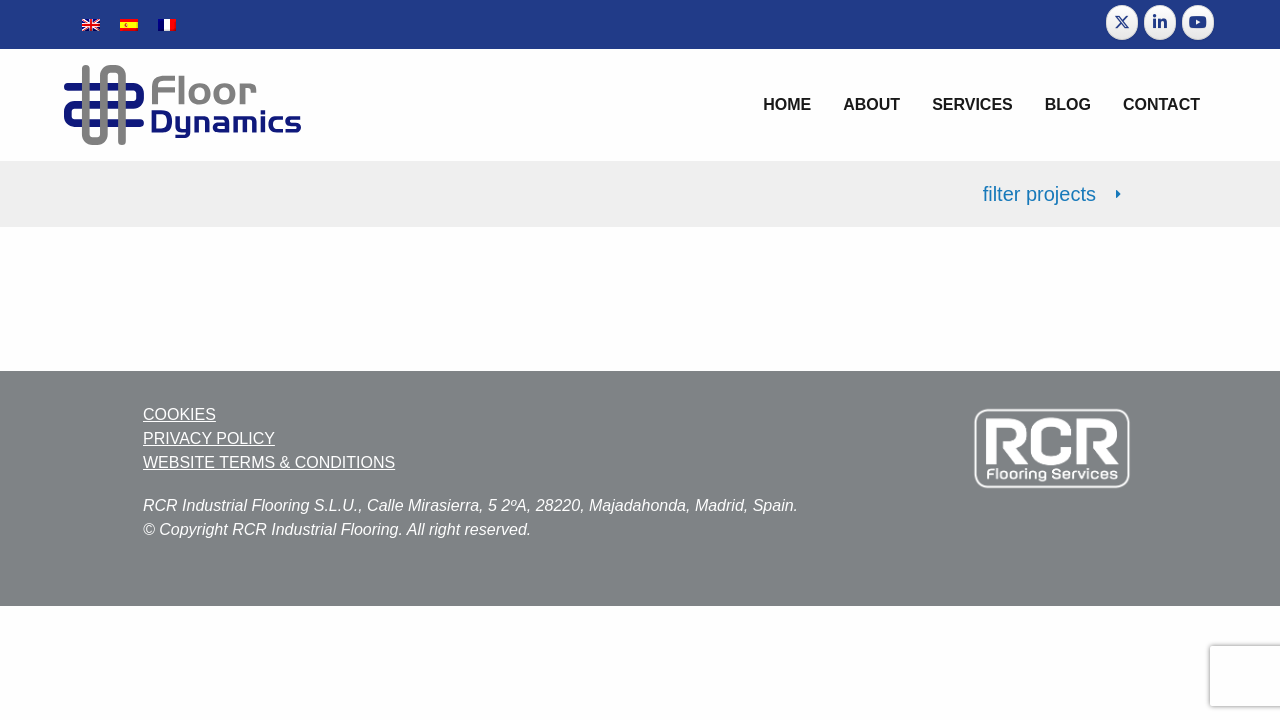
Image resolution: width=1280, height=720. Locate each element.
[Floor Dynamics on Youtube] (1198, 22)
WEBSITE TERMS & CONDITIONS (269, 462)
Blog (1068, 104)
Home (787, 104)
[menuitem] (91, 24)
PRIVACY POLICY (209, 438)
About (871, 104)
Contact (1161, 104)
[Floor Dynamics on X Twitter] (1122, 22)
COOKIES (179, 414)
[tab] (640, 194)
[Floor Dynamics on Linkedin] (1160, 22)
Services (972, 104)
